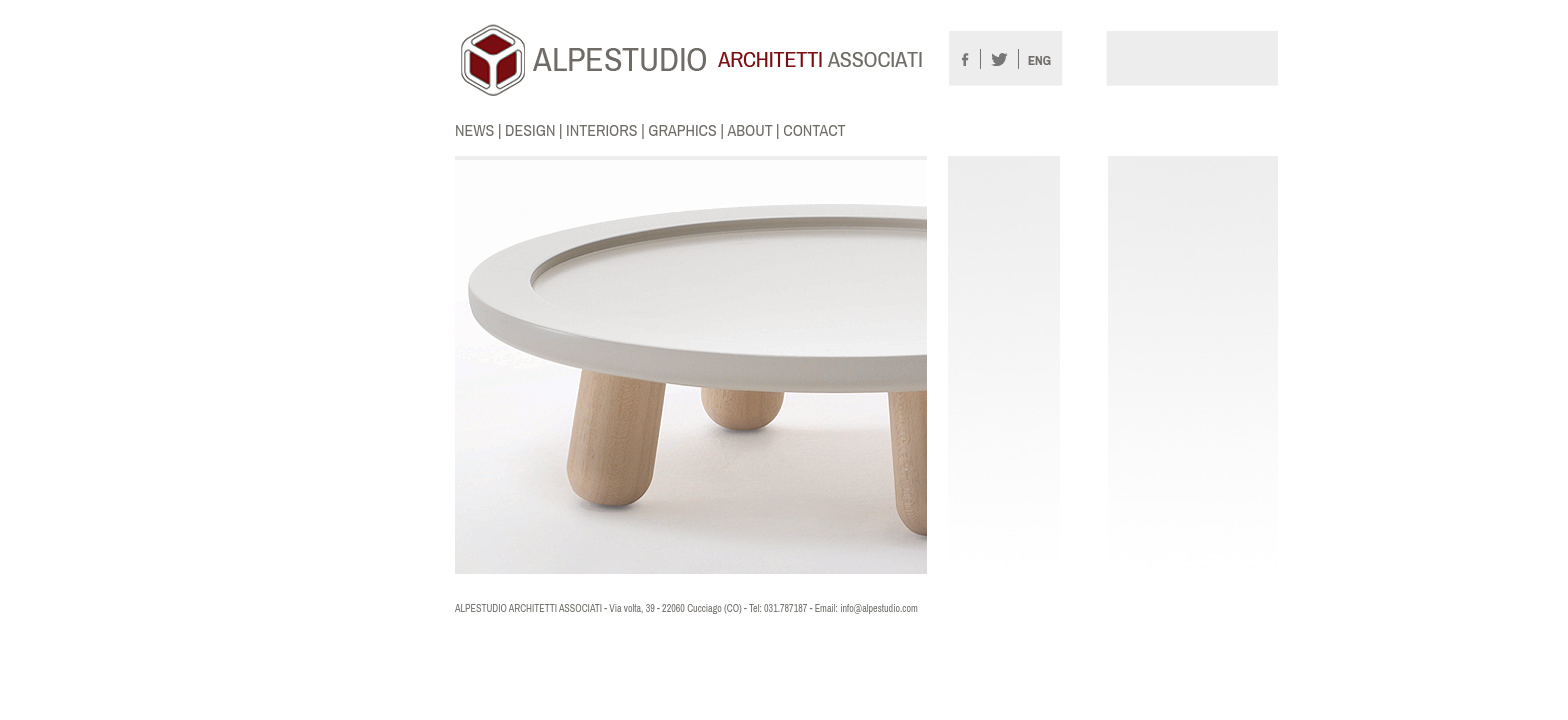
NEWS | (480, 130)
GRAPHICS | (687, 130)
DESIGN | (535, 130)
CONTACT (814, 130)
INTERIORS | (607, 130)
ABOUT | (755, 130)
